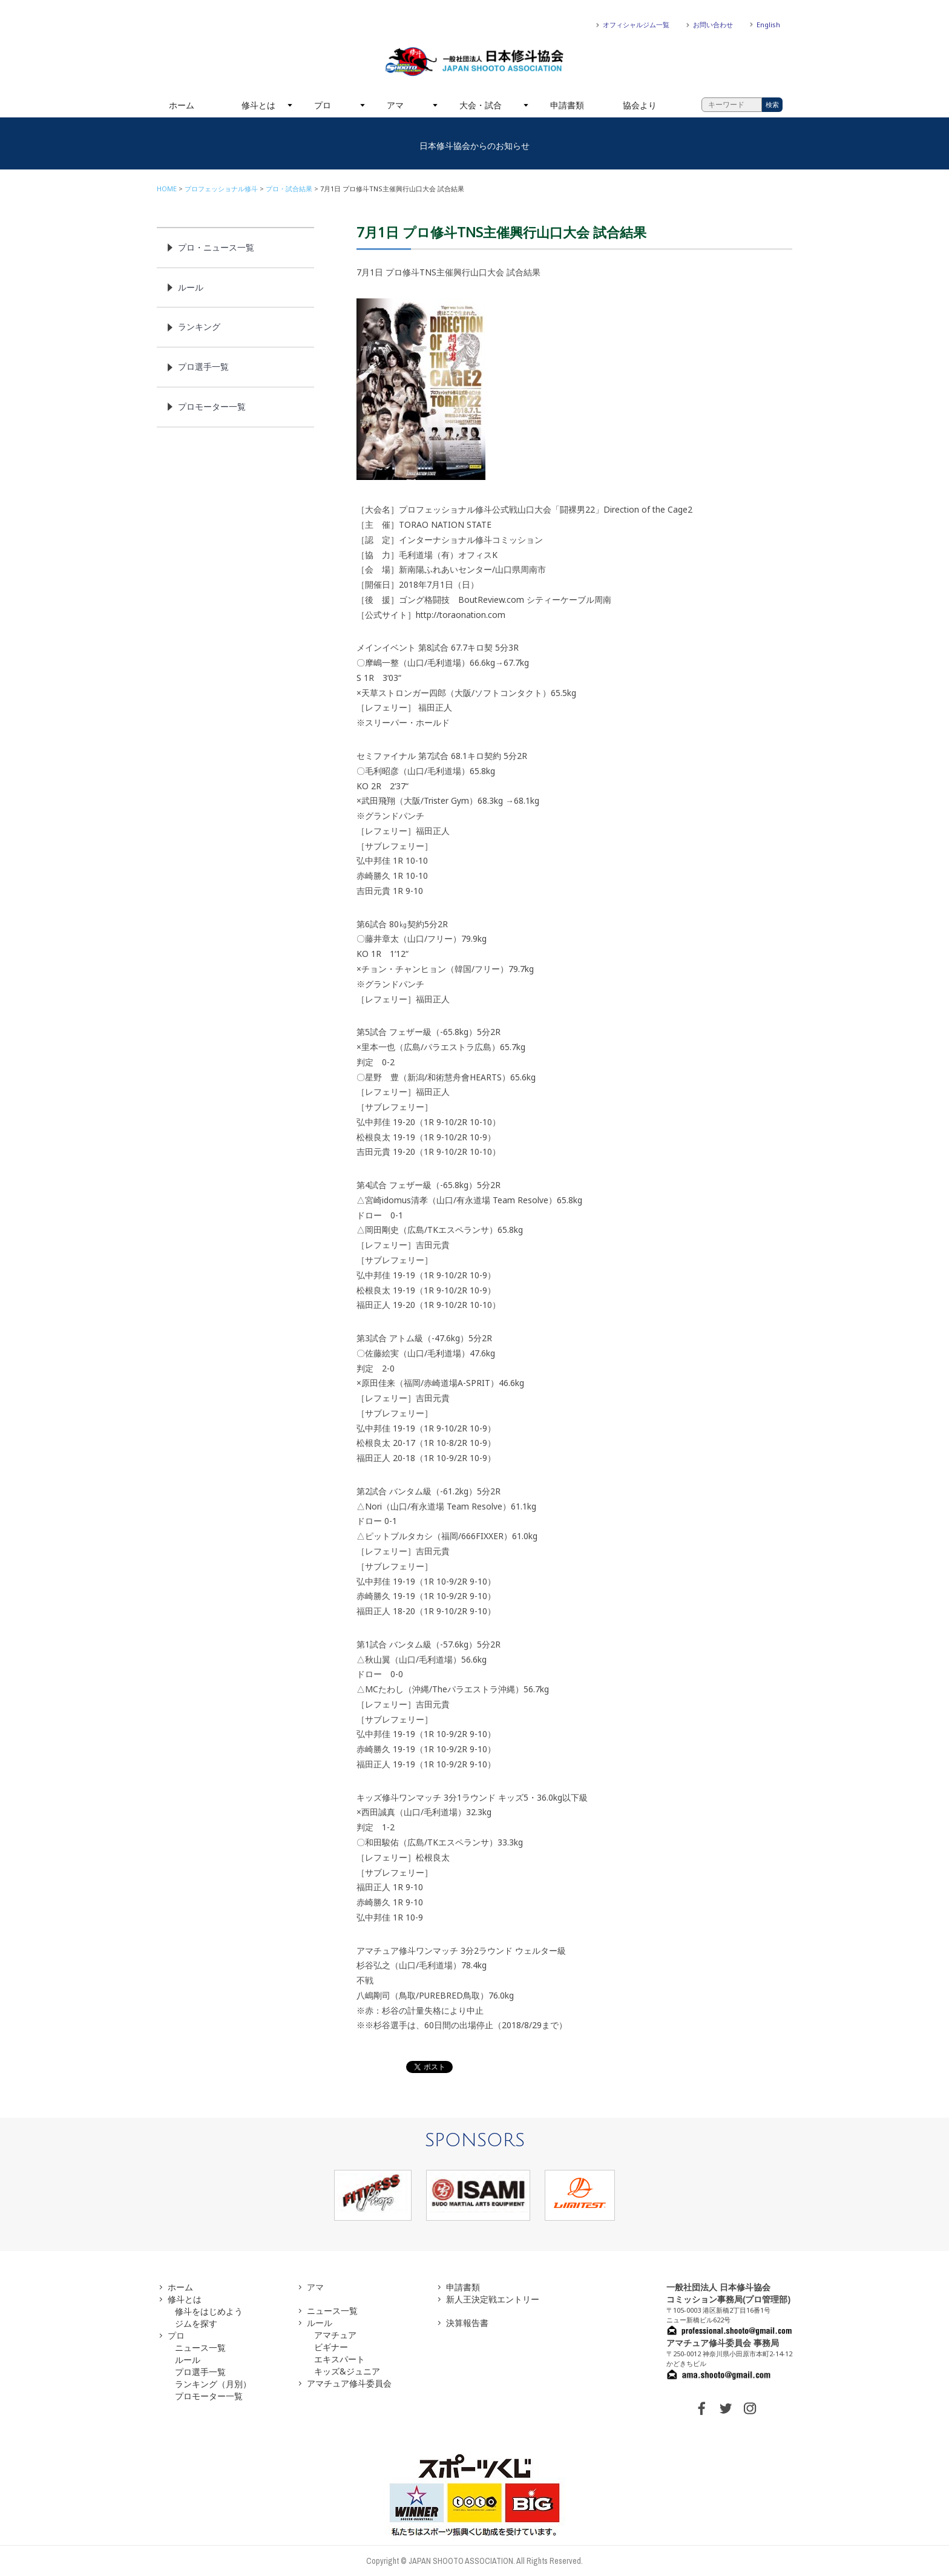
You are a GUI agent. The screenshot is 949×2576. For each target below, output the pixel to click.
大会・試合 (480, 105)
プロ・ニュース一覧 (216, 247)
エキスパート (339, 2359)
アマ (395, 105)
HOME (167, 188)
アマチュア (335, 2335)
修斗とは (258, 105)
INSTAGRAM (750, 2408)
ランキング (199, 326)
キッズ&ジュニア (347, 2371)
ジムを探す (196, 2323)
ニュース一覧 (200, 2347)
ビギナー (331, 2347)
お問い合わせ (713, 24)
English (768, 24)
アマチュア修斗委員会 (349, 2383)
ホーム (181, 105)
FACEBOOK (701, 2408)
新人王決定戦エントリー (492, 2299)
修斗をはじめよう (209, 2311)
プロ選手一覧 (203, 366)
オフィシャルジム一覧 (636, 24)
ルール (190, 287)
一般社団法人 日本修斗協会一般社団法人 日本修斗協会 (474, 61)
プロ (322, 105)
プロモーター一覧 (212, 406)
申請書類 (567, 105)
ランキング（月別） (213, 2384)
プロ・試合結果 (289, 188)
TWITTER (725, 2408)
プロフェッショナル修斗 (221, 188)
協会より (640, 105)
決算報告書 (467, 2322)
